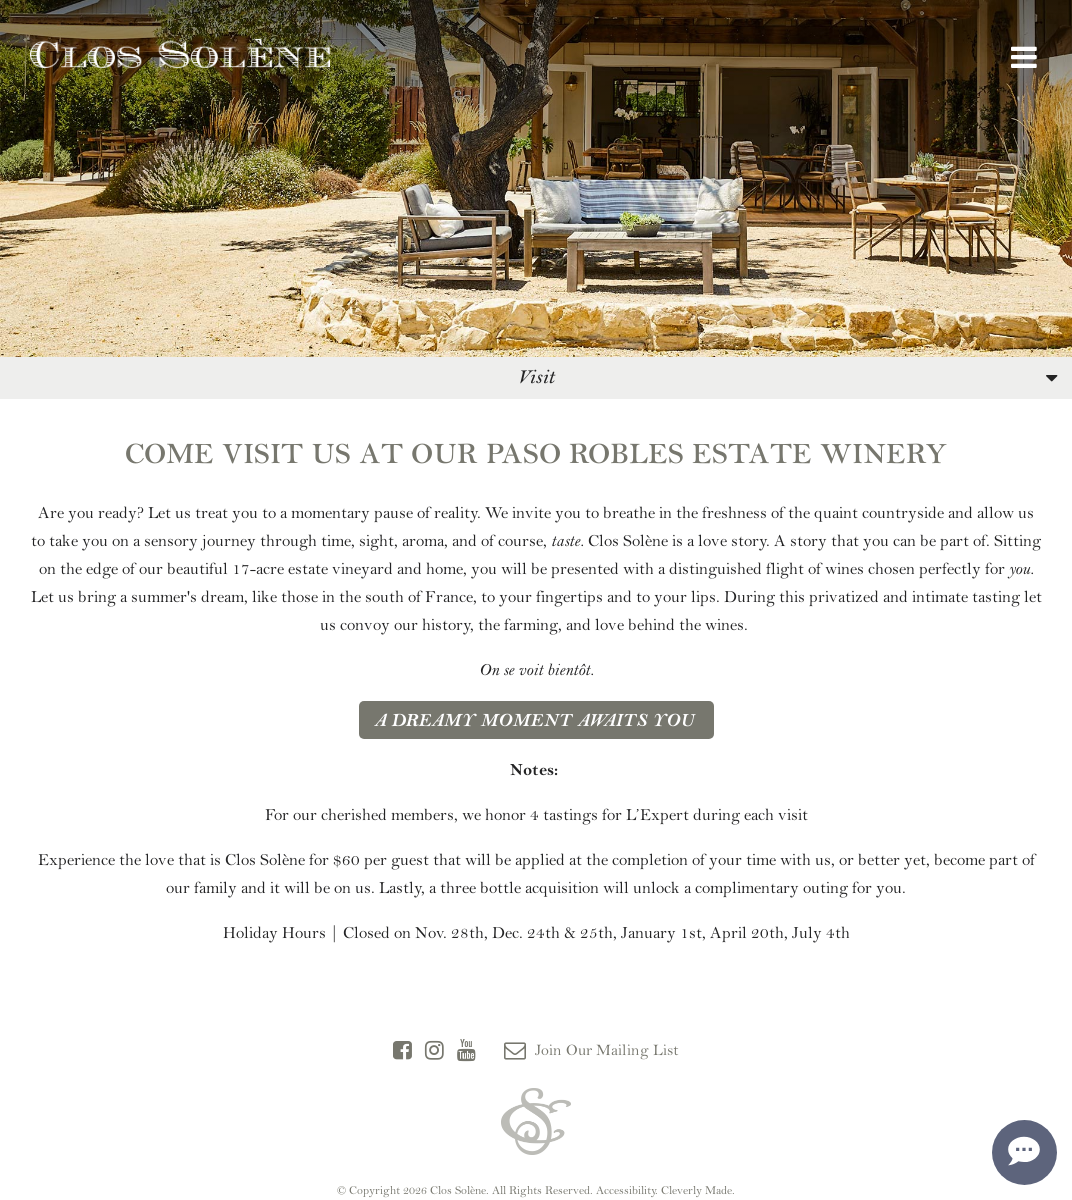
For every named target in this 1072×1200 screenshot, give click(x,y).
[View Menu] (1024, 58)
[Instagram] (434, 1051)
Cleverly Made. (698, 1190)
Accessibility (626, 1190)
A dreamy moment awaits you (536, 720)
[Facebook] (402, 1051)
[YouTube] (466, 1051)
